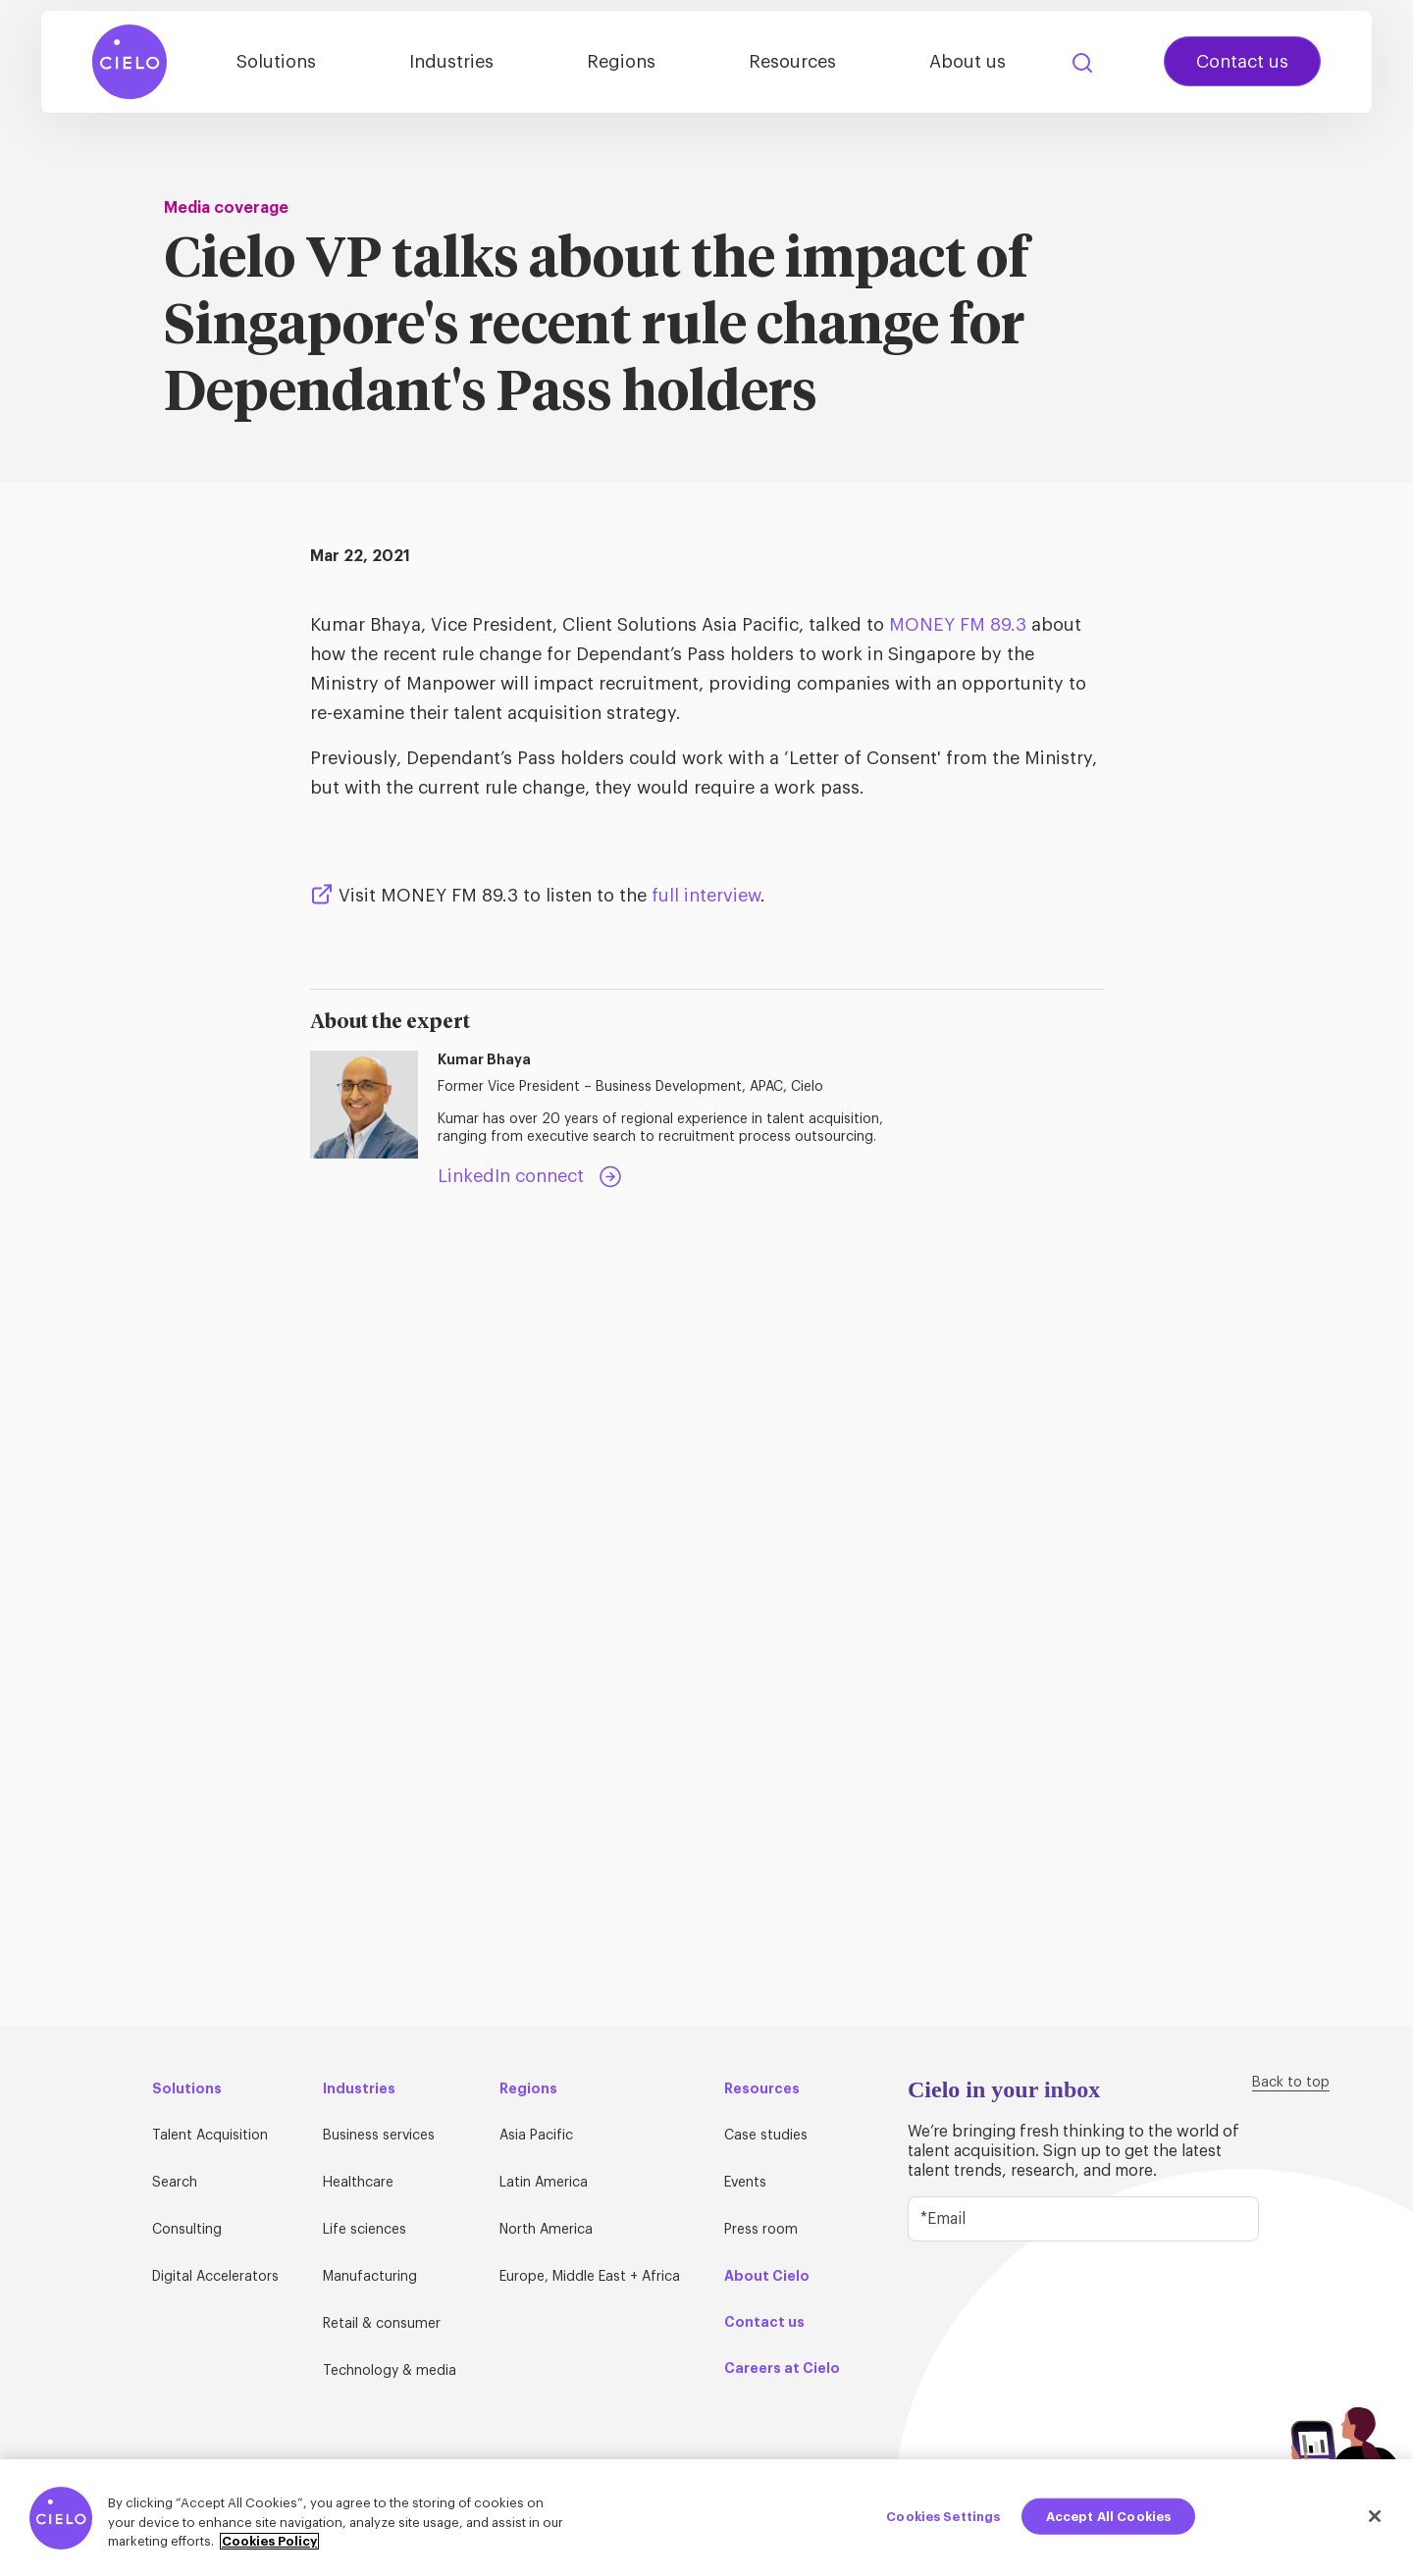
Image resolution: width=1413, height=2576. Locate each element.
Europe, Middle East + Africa (589, 2277)
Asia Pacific (536, 2135)
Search (1082, 63)
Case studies (766, 2135)
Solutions (276, 62)
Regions (621, 62)
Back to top (1291, 2082)
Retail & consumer (382, 2324)
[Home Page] (129, 62)
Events (745, 2183)
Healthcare (358, 2183)
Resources (792, 62)
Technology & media (389, 2371)
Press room (761, 2230)
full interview (706, 895)
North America (546, 2230)
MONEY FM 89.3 (957, 625)
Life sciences (364, 2230)
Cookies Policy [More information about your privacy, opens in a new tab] (269, 2549)
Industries (451, 62)
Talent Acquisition (210, 2135)
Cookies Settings (943, 2523)
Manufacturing (370, 2277)
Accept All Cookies (1108, 2523)
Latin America (543, 2183)
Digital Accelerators (215, 2277)
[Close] (1374, 2523)
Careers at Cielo (782, 2368)
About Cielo (767, 2276)
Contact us (1242, 62)
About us (967, 62)
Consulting (187, 2230)
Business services (379, 2135)
